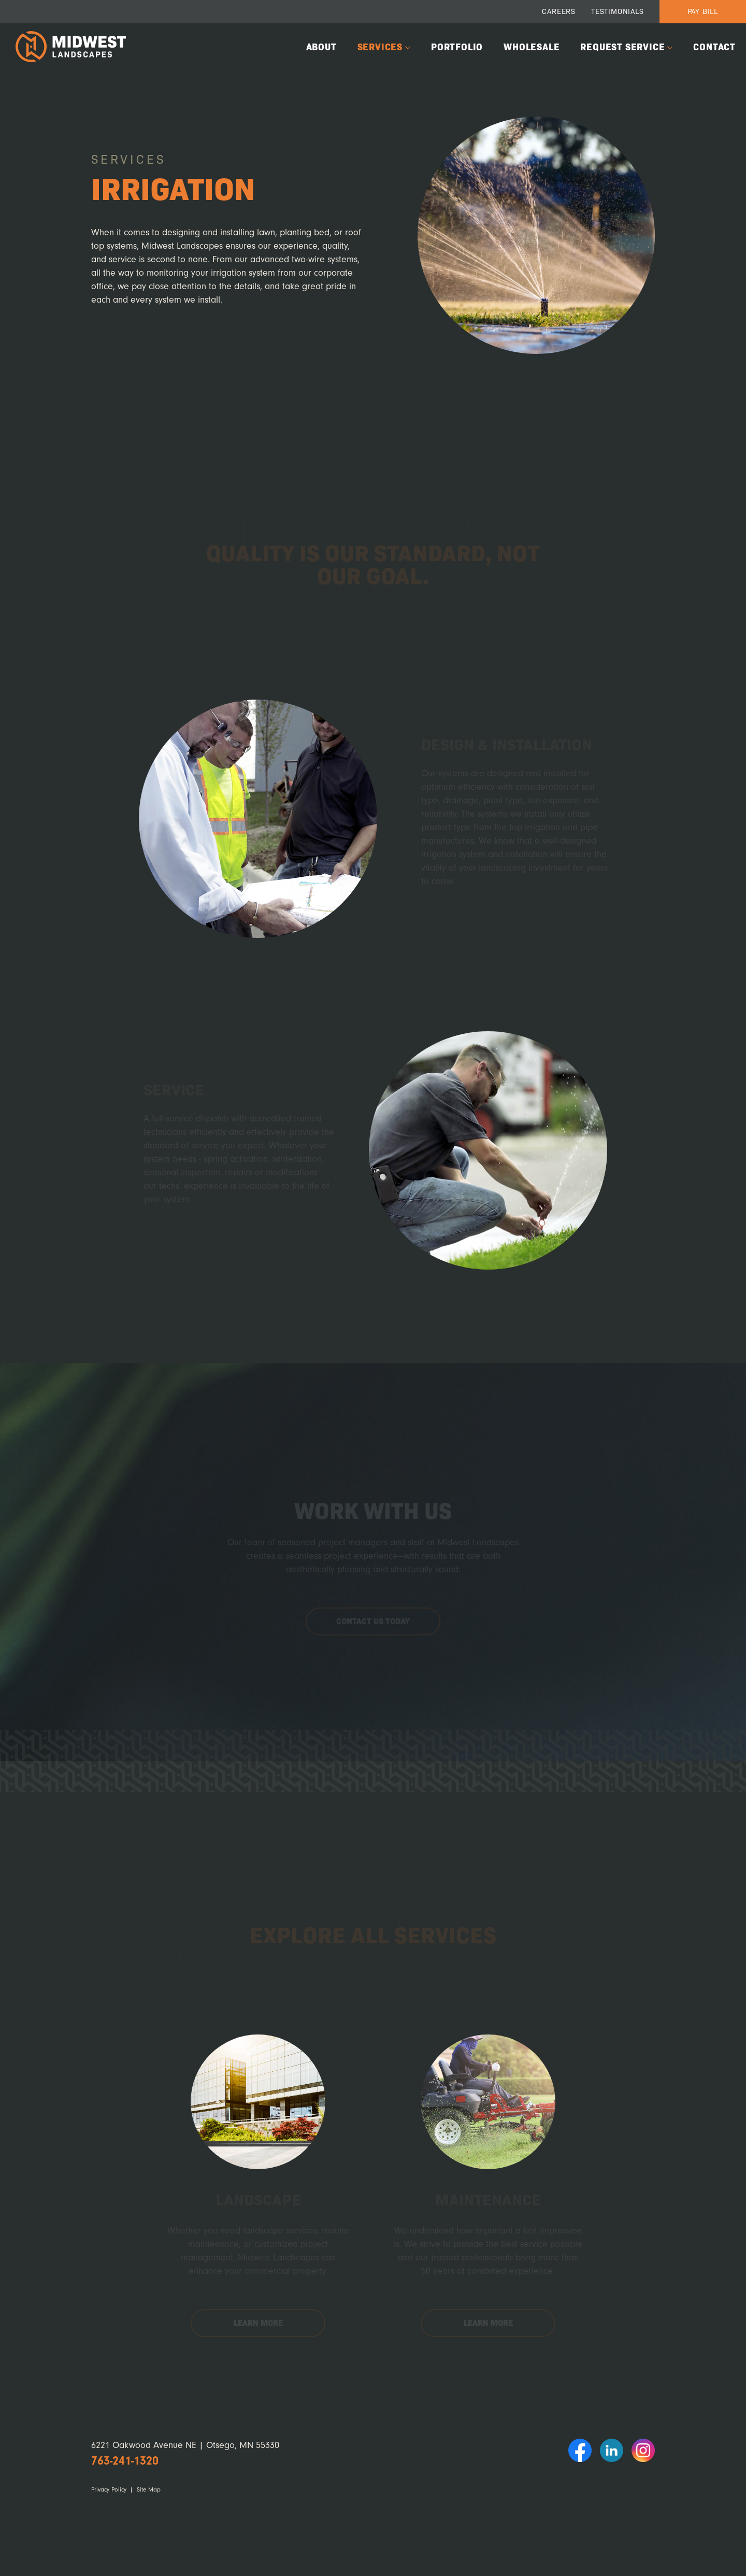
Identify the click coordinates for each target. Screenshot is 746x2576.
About (321, 46)
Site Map (149, 2489)
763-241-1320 (125, 2461)
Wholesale (532, 46)
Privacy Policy (108, 2489)
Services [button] (380, 46)
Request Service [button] (622, 46)
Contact (714, 46)
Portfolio (457, 46)
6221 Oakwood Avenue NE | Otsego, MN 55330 (185, 2445)
